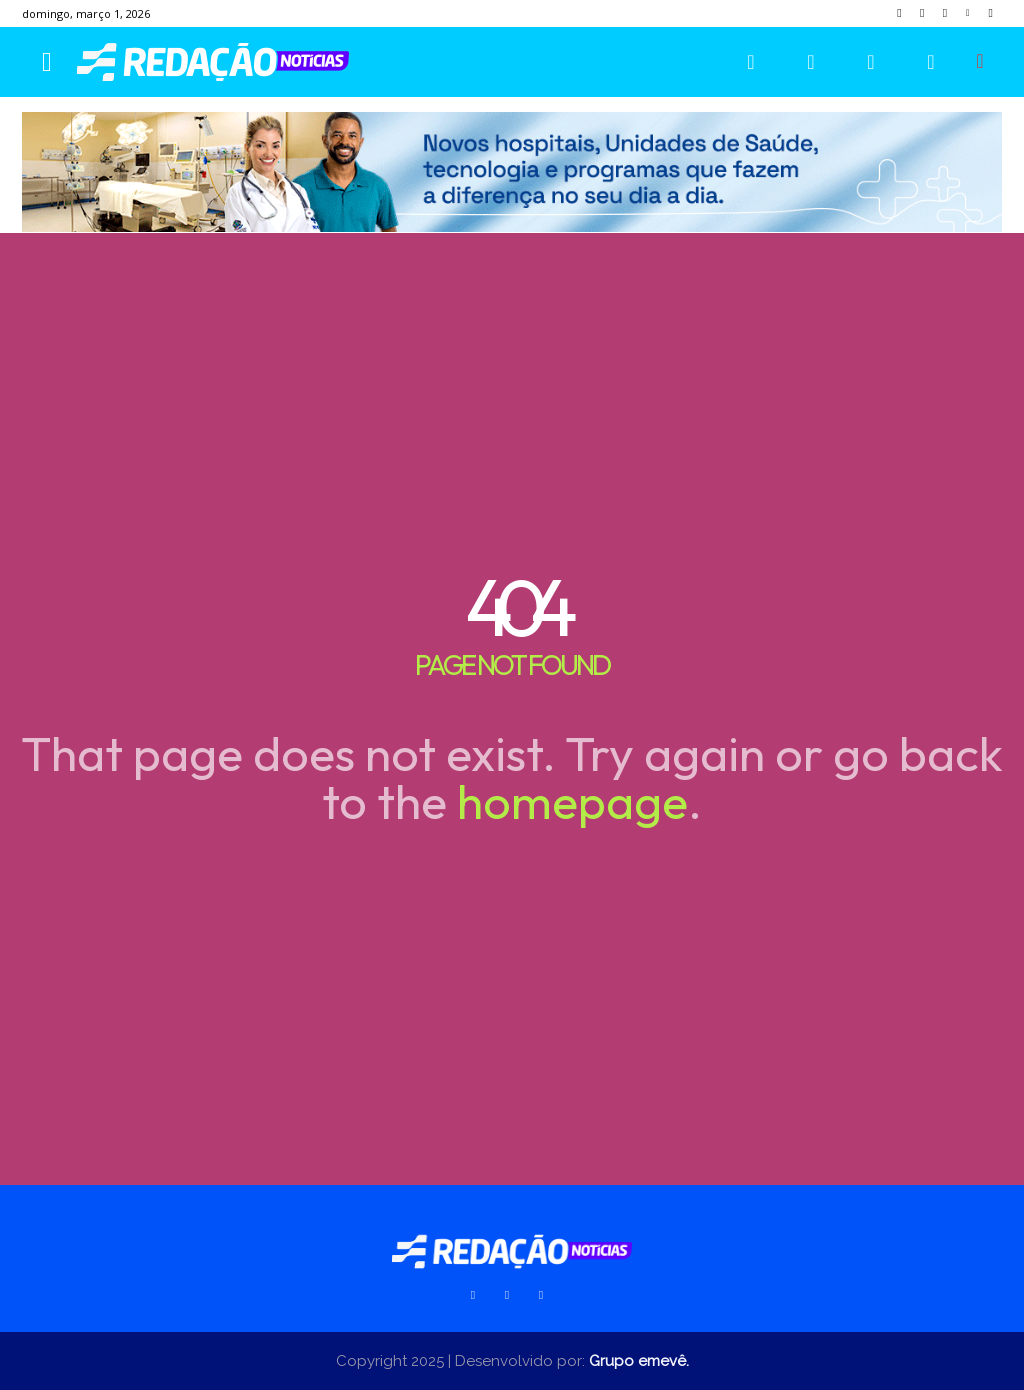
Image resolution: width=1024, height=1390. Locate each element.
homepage (572, 801)
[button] (980, 61)
